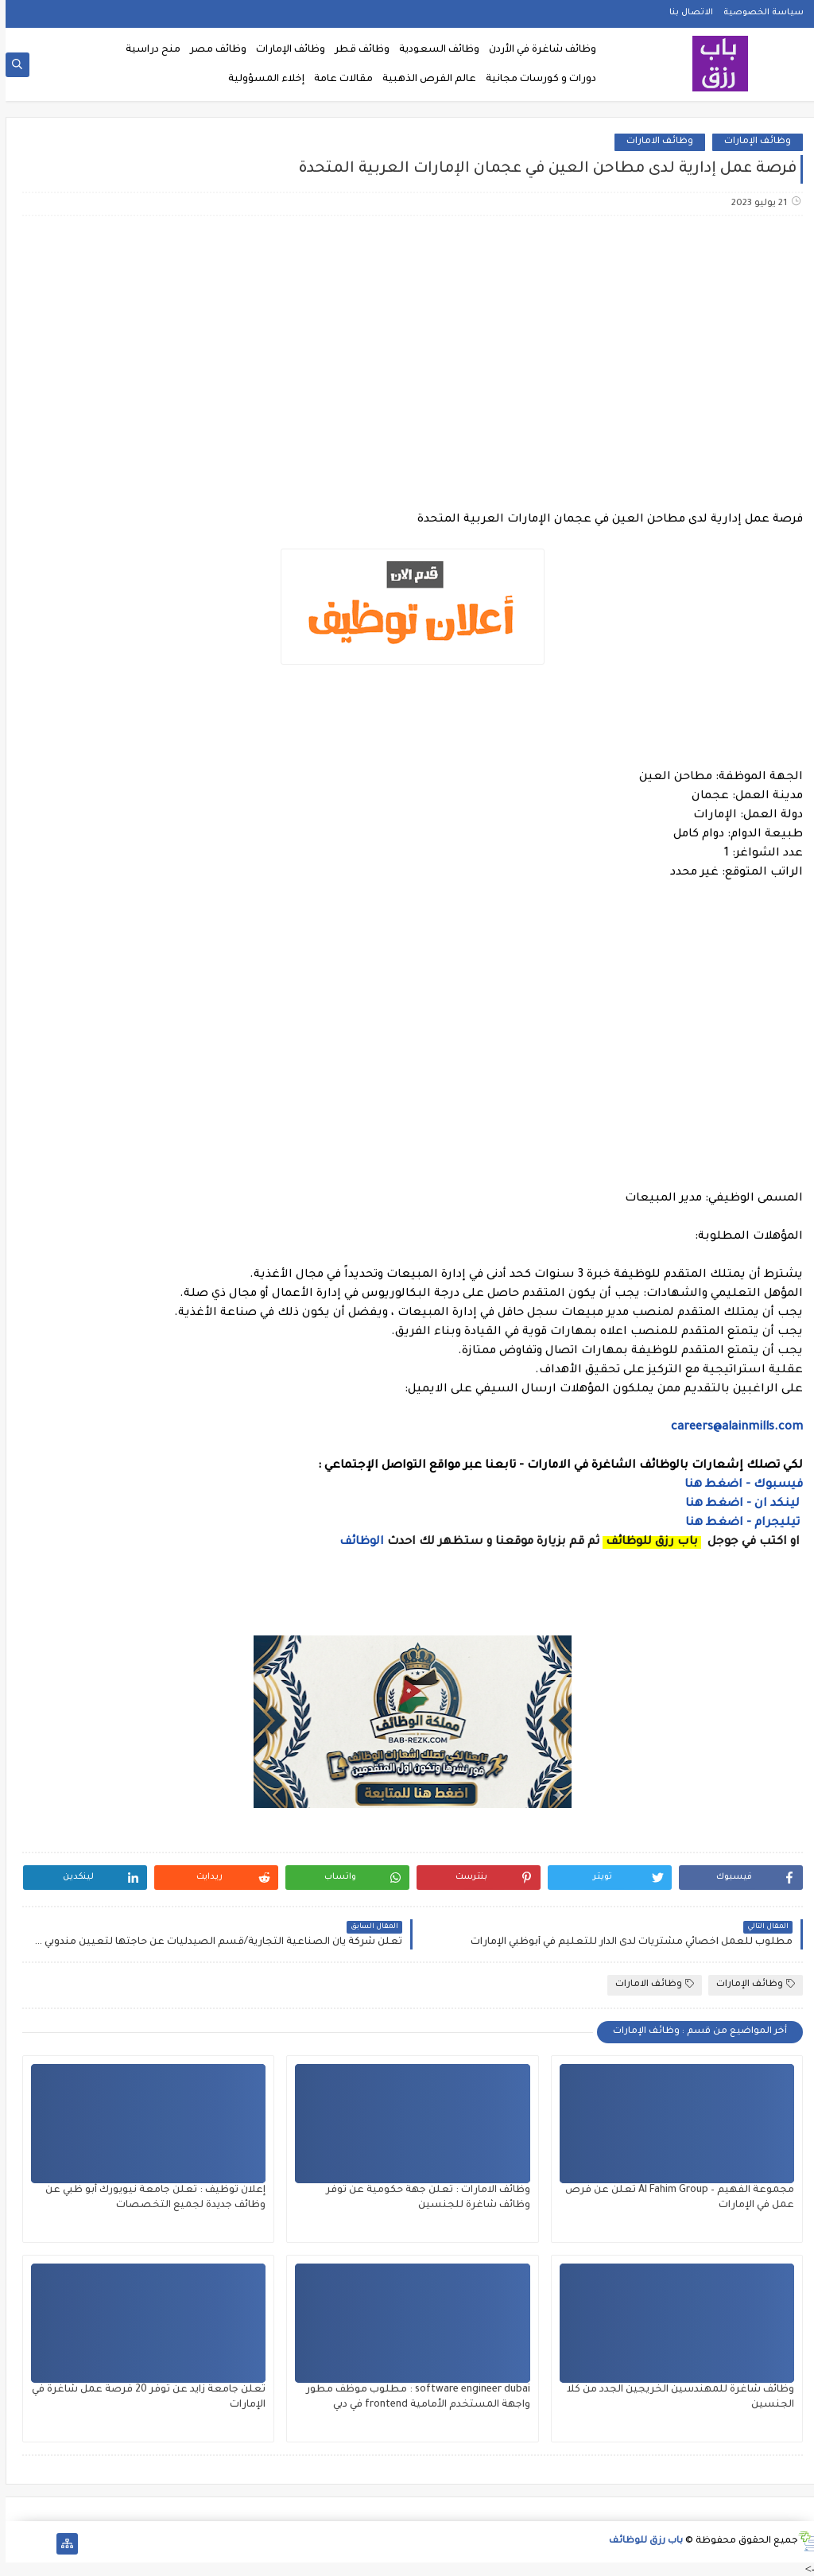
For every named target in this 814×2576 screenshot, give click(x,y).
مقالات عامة (337, 79)
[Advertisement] (406, 353)
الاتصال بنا (685, 12)
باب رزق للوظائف (640, 2541)
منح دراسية (147, 50)
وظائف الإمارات (285, 50)
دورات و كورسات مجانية (535, 79)
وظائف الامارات (654, 142)
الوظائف (354, 1542)
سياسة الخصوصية (758, 12)
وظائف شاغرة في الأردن (537, 50)
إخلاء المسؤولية (261, 79)
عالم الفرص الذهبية (424, 79)
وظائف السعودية (433, 50)
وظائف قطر (356, 50)
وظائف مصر (212, 50)
